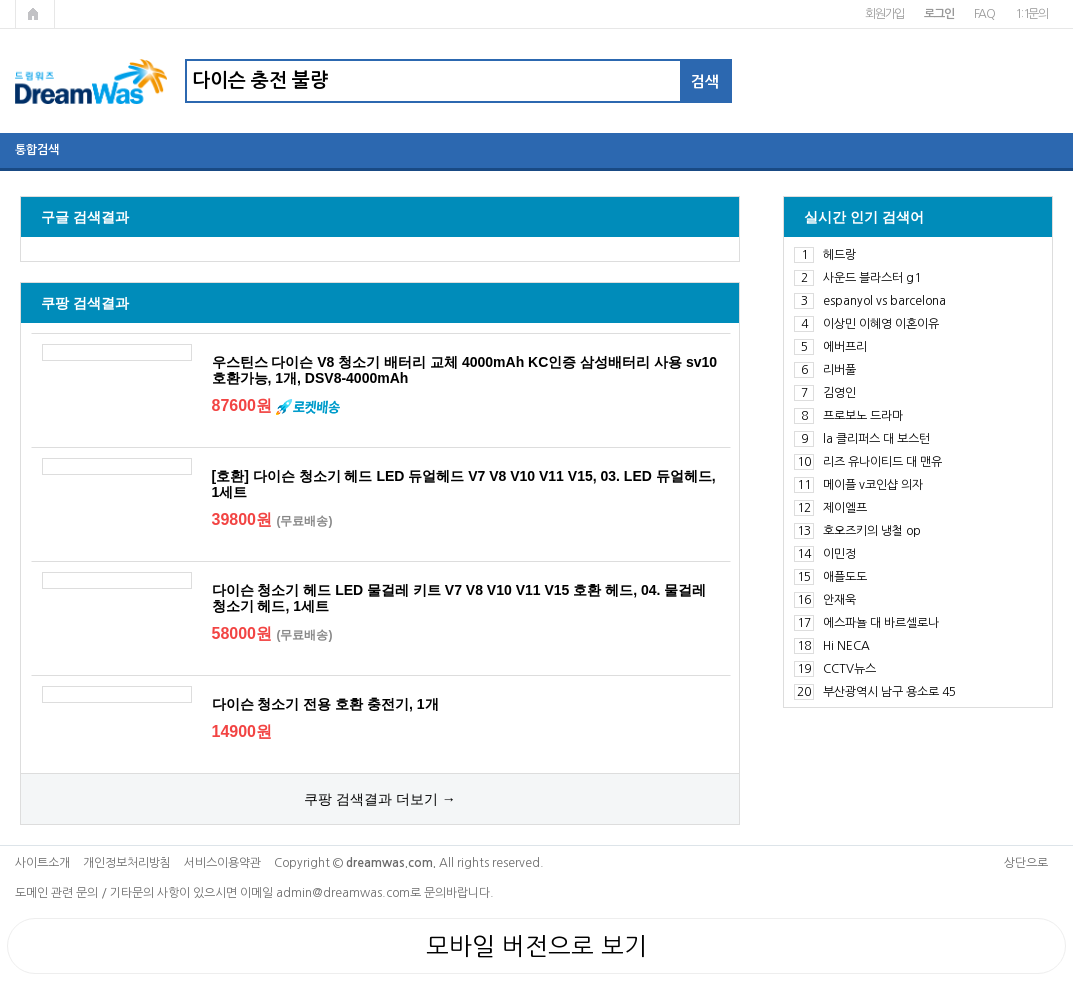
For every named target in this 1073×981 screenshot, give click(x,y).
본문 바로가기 (0, 0)
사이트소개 (42, 863)
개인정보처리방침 (127, 863)
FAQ (984, 14)
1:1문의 (1031, 14)
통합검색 (37, 150)
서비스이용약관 (222, 863)
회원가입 (884, 14)
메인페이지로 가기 (35, 14)
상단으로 (1026, 863)
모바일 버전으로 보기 (536, 946)
